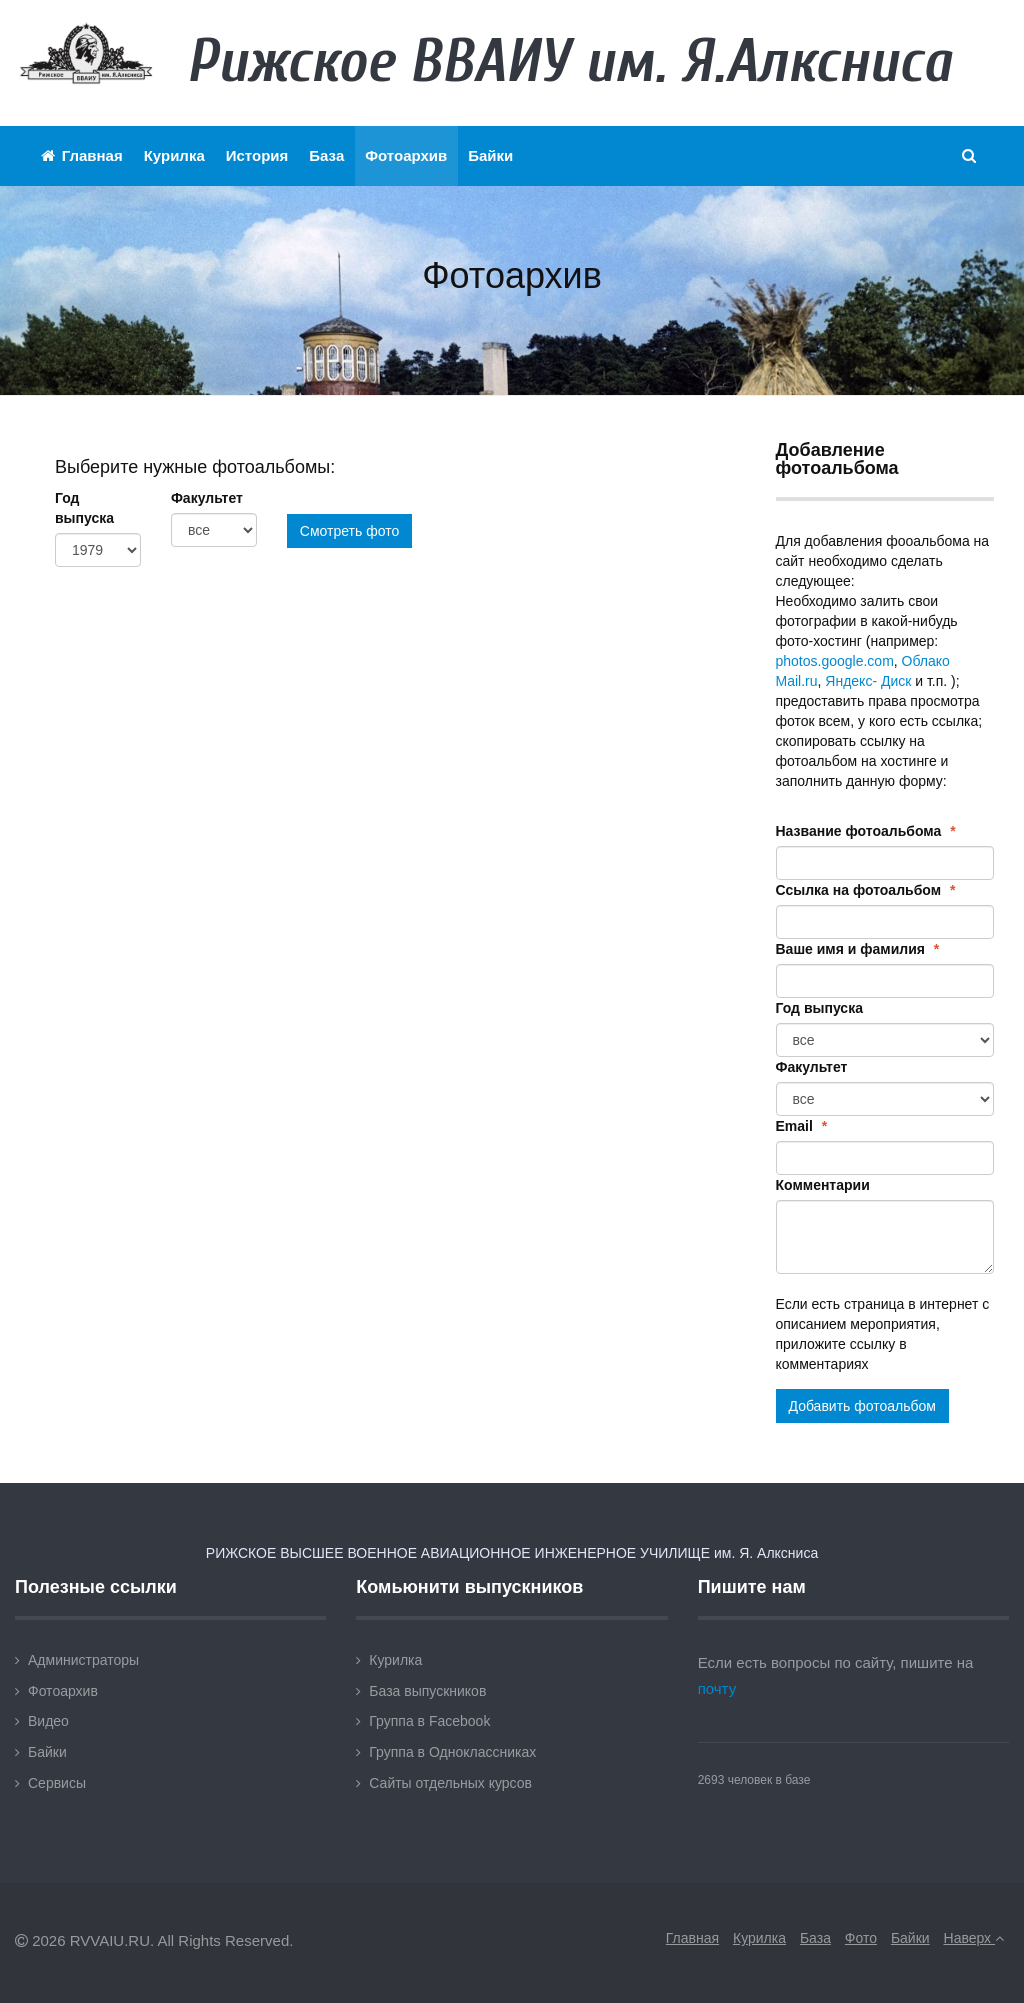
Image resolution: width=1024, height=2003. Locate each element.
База (326, 155)
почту (717, 1688)
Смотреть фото (349, 531)
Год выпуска (84, 508)
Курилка (174, 155)
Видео (48, 1721)
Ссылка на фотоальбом (866, 890)
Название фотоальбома (866, 831)
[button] (970, 156)
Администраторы (83, 1660)
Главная (82, 155)
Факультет (207, 498)
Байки (490, 155)
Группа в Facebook (429, 1721)
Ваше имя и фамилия (858, 949)
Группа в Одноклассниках (452, 1752)
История (257, 155)
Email (802, 1126)
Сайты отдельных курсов (450, 1783)
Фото (861, 1938)
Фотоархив (406, 155)
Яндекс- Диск (868, 681)
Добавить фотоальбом (862, 1406)
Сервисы (57, 1783)
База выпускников (427, 1691)
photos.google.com (835, 661)
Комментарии (823, 1185)
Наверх (974, 1938)
